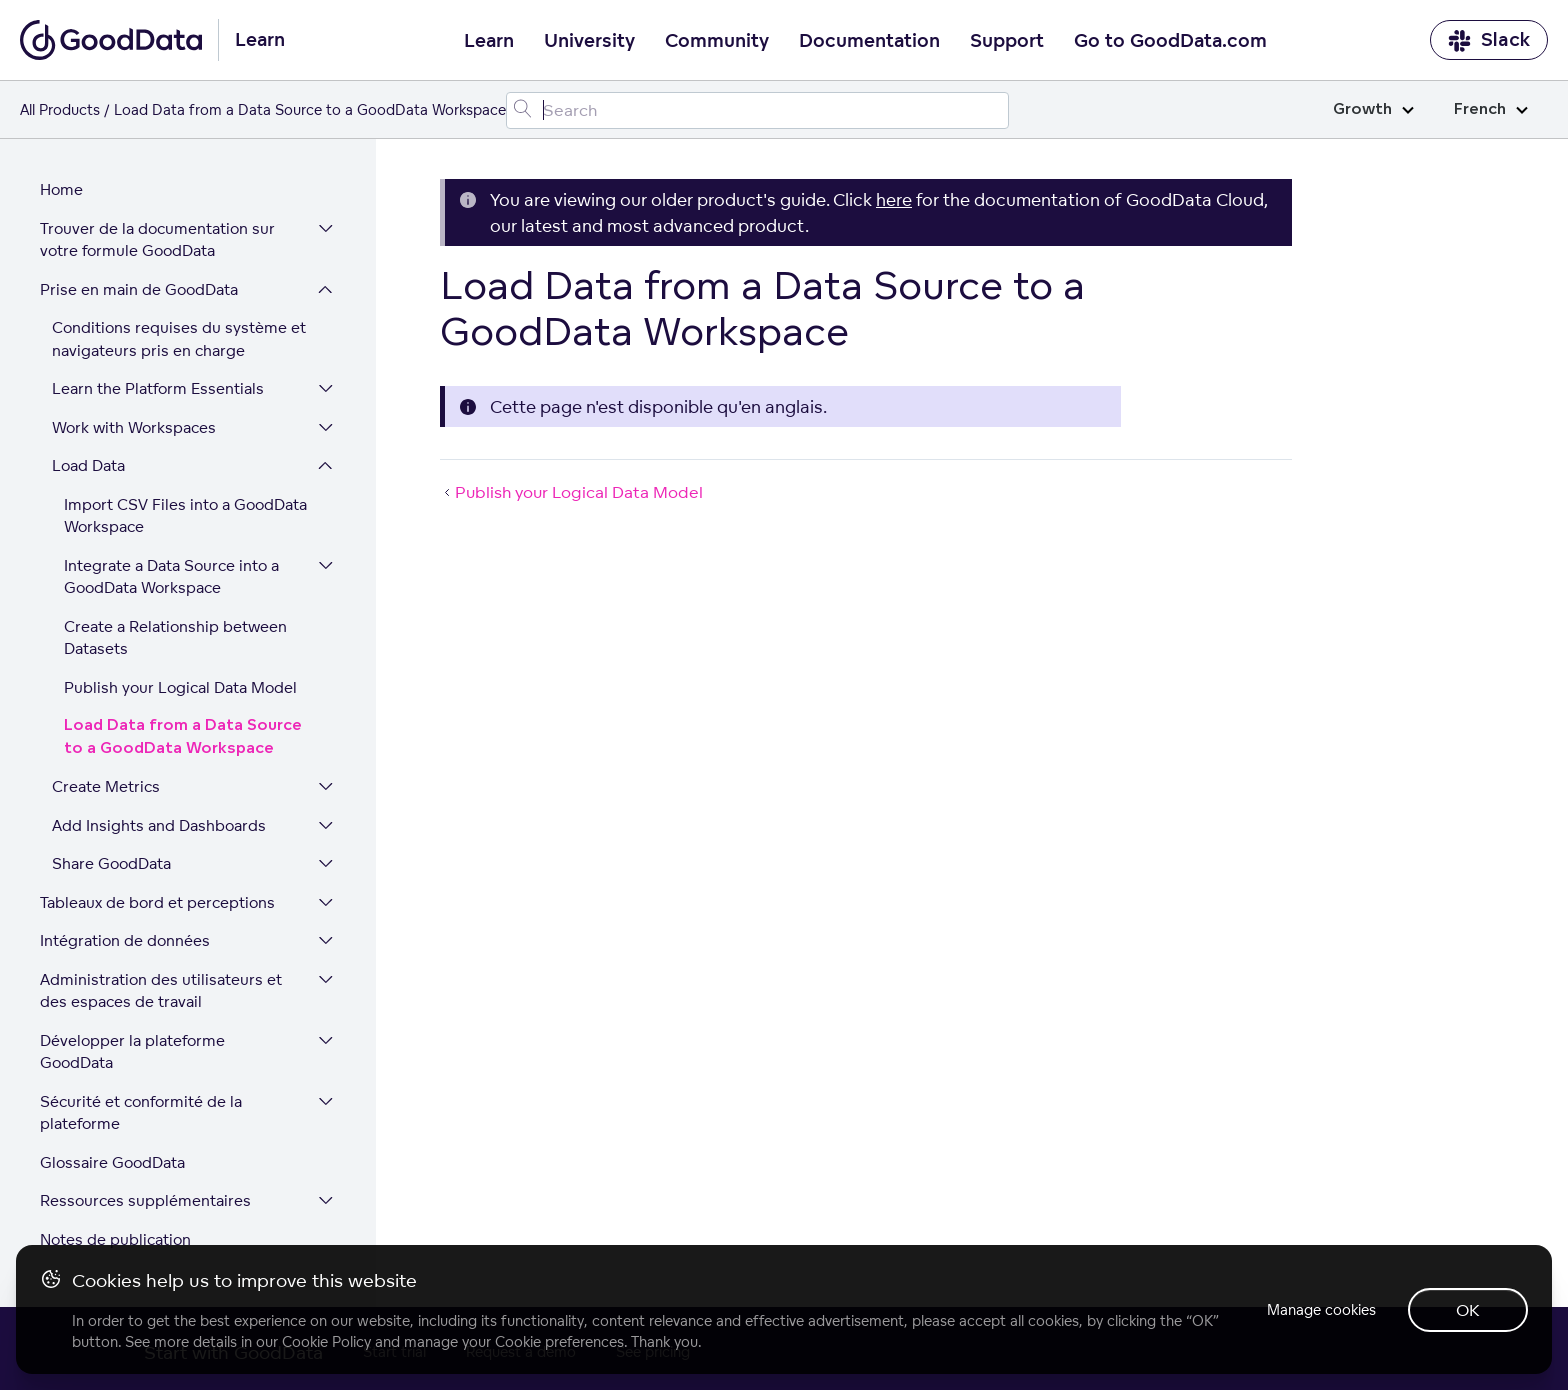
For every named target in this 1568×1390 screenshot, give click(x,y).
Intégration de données (125, 940)
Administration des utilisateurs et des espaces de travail (161, 991)
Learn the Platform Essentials (158, 388)
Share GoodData (111, 863)
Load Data (88, 465)
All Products (60, 109)
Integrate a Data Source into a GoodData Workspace (171, 577)
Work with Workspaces (134, 427)
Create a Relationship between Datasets (175, 638)
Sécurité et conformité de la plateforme (141, 1113)
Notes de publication (115, 1239)
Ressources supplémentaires (145, 1200)
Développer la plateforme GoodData (132, 1052)
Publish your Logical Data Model (180, 687)
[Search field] (757, 110)
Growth (1373, 109)
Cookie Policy (326, 1341)
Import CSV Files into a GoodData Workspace (185, 516)
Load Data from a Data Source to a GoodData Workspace (183, 737)
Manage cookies (1321, 1309)
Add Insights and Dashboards (159, 825)
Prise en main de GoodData (139, 289)
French (1491, 109)
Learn (489, 41)
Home (61, 189)
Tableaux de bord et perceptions (157, 902)
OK (1468, 1310)
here (894, 199)
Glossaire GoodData (112, 1162)
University (589, 41)
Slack (1489, 40)
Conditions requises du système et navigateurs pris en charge (179, 339)
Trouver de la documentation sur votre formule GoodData (157, 240)
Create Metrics (106, 786)
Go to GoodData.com (1170, 41)
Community (717, 41)
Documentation (869, 41)
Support (1007, 41)
